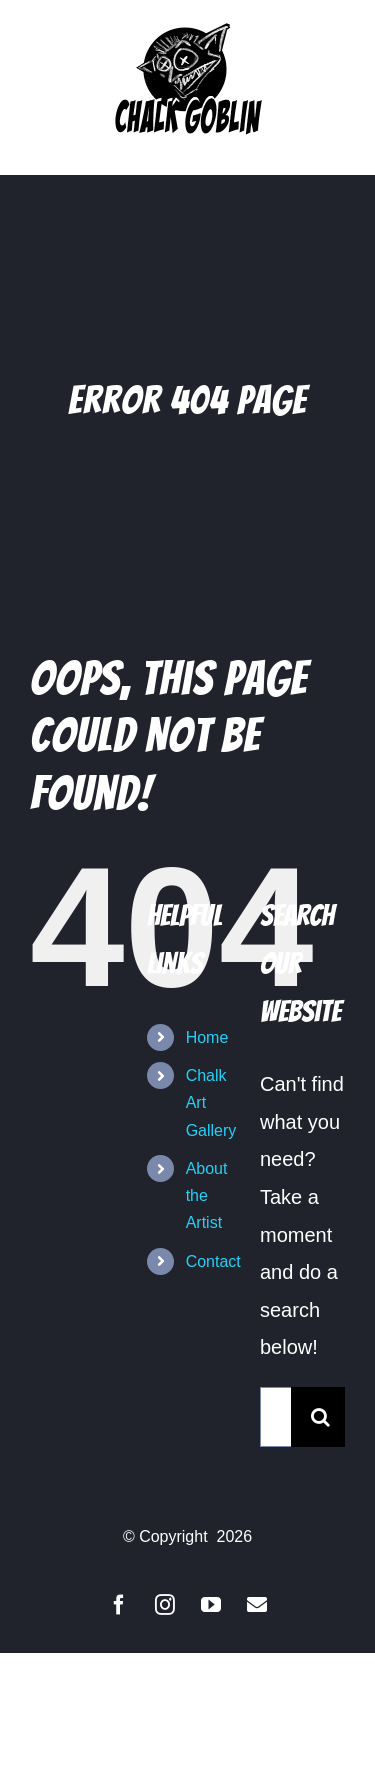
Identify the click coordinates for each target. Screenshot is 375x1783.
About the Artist (207, 1195)
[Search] (321, 1417)
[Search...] (275, 1417)
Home (207, 1037)
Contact (213, 1261)
